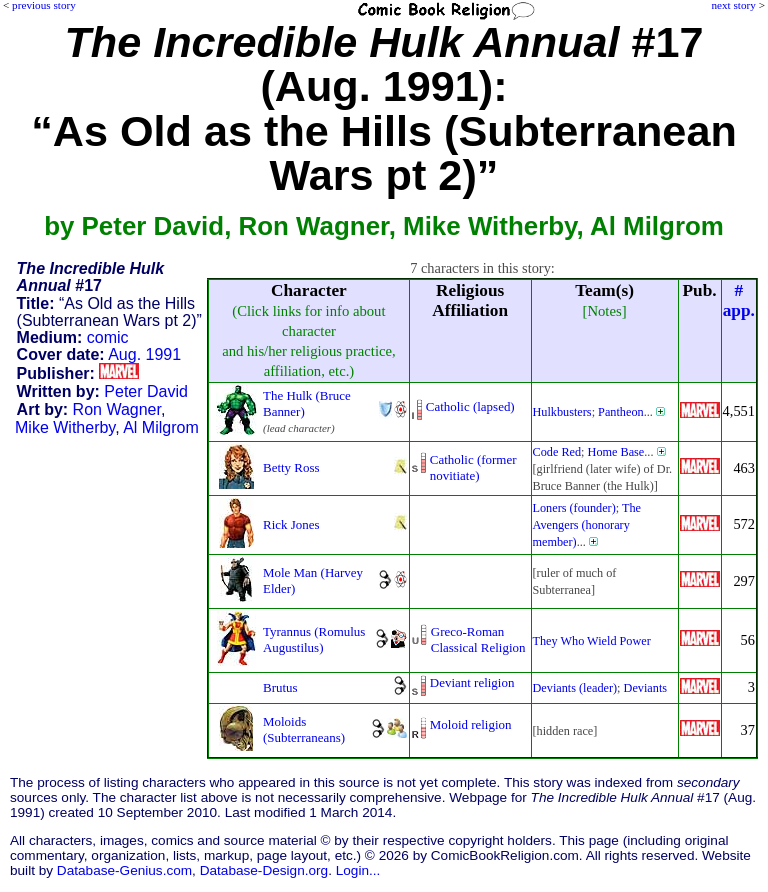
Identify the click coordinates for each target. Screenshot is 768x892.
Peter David (146, 391)
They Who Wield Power (592, 641)
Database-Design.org (264, 870)
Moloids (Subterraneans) (304, 729)
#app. (739, 300)
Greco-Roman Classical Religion (478, 639)
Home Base (616, 452)
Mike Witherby (65, 427)
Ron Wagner (117, 409)
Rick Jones (291, 524)
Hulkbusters (562, 412)
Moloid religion (471, 724)
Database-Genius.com (124, 870)
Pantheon (621, 412)
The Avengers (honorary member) (587, 525)
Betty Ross (291, 467)
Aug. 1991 (144, 354)
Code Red (557, 452)
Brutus (280, 687)
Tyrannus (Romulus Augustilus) (314, 639)
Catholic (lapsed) (470, 406)
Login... (358, 870)
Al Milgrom (161, 427)
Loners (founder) (574, 508)
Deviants (646, 688)
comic (108, 337)
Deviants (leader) (575, 688)
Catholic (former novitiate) (473, 467)
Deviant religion (472, 682)
